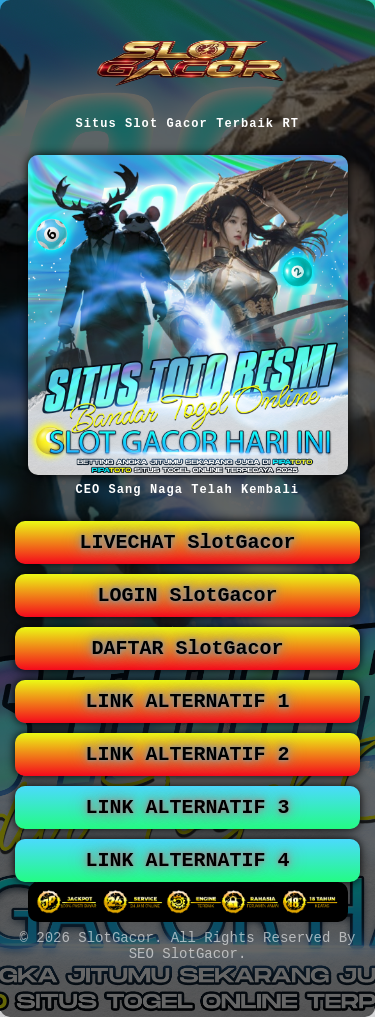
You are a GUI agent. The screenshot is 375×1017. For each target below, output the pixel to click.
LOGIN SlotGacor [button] (188, 607)
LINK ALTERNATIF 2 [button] (188, 778)
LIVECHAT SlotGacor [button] (188, 550)
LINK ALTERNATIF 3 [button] (188, 835)
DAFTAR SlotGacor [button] (188, 664)
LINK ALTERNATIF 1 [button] (188, 721)
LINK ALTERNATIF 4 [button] (188, 892)
